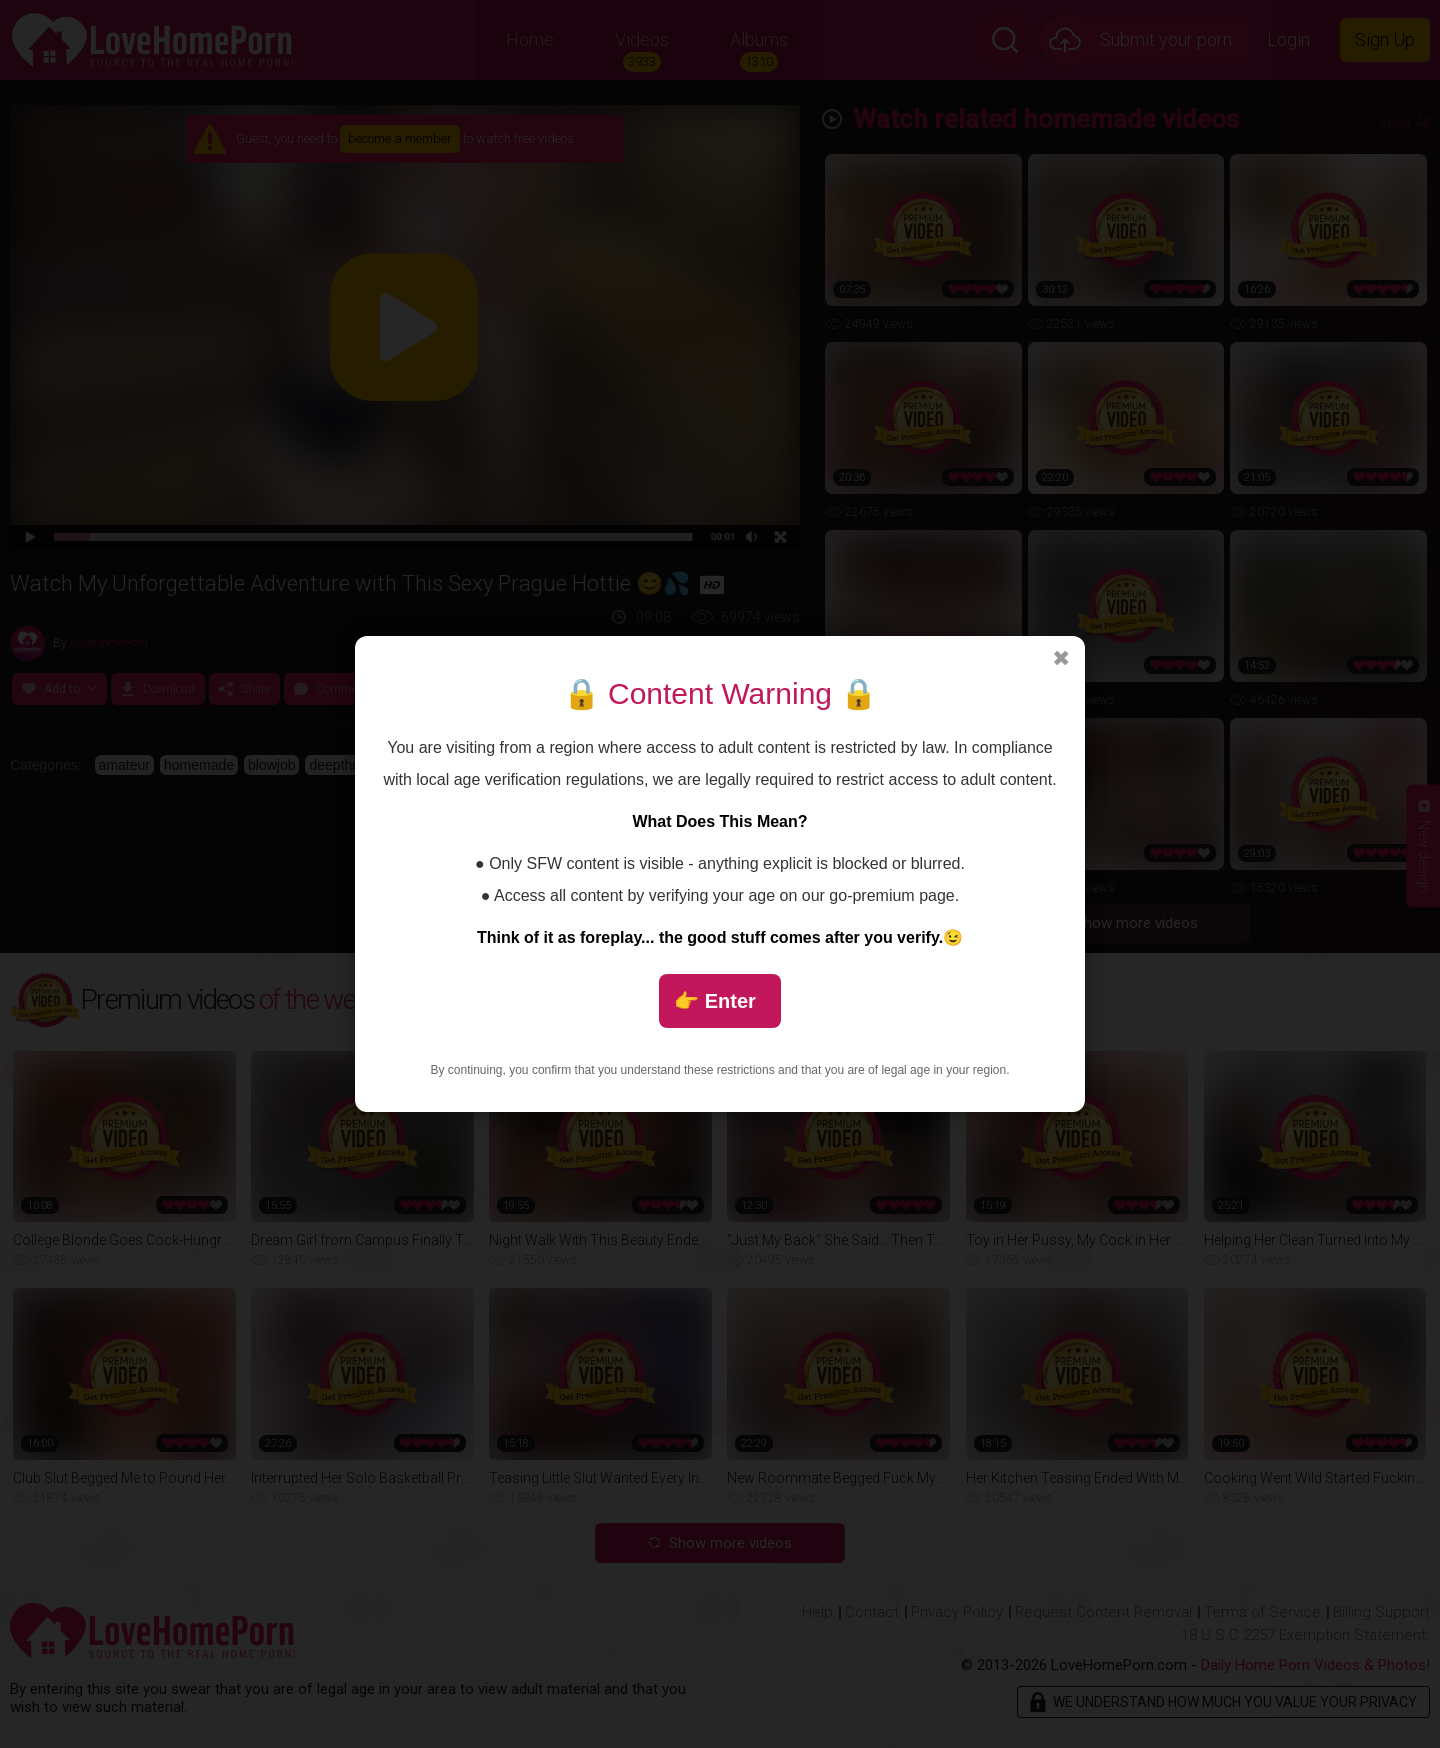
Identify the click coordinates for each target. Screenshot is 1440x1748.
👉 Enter (715, 1001)
